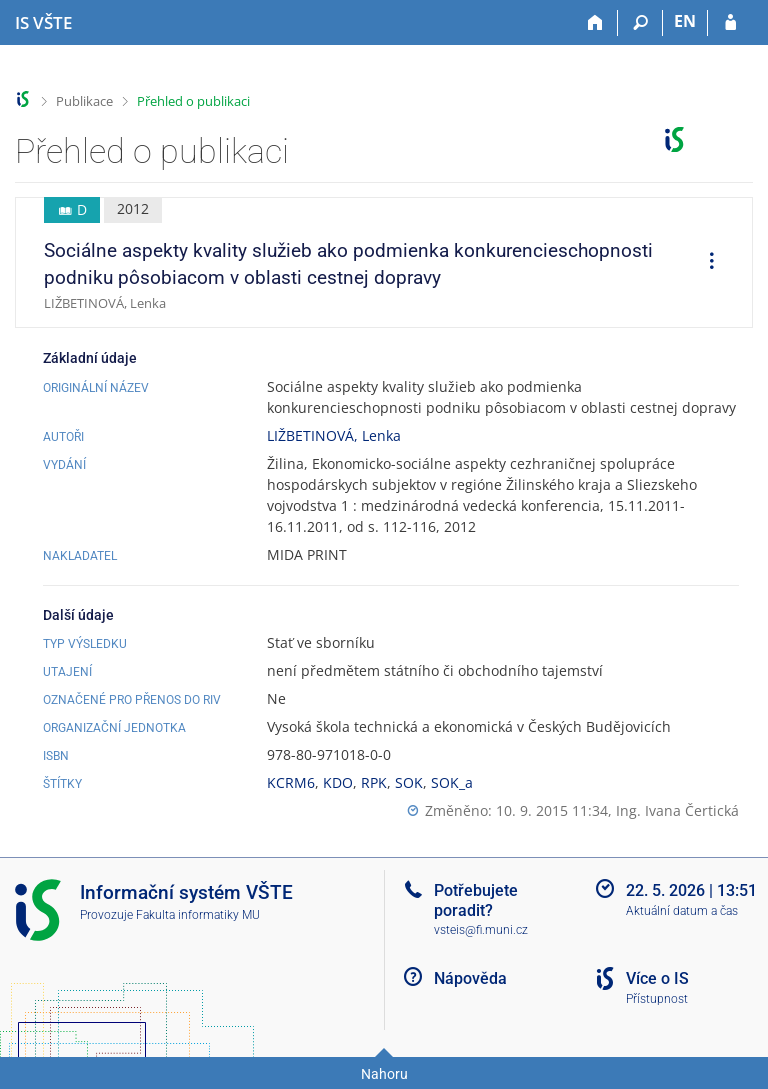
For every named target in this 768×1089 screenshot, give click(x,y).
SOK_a (452, 782)
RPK (374, 782)
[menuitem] (705, 263)
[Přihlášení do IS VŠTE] (730, 23)
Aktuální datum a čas (682, 911)
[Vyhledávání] (640, 23)
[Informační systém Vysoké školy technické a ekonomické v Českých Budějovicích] (43, 23)
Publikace (84, 101)
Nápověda (470, 978)
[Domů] (595, 23)
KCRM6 (291, 782)
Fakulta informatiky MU (198, 915)
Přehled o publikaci (193, 101)
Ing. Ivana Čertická (677, 810)
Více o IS (657, 978)
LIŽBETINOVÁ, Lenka (334, 435)
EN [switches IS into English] (685, 21)
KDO (338, 782)
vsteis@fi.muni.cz (481, 930)
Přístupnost (657, 999)
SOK (409, 782)
